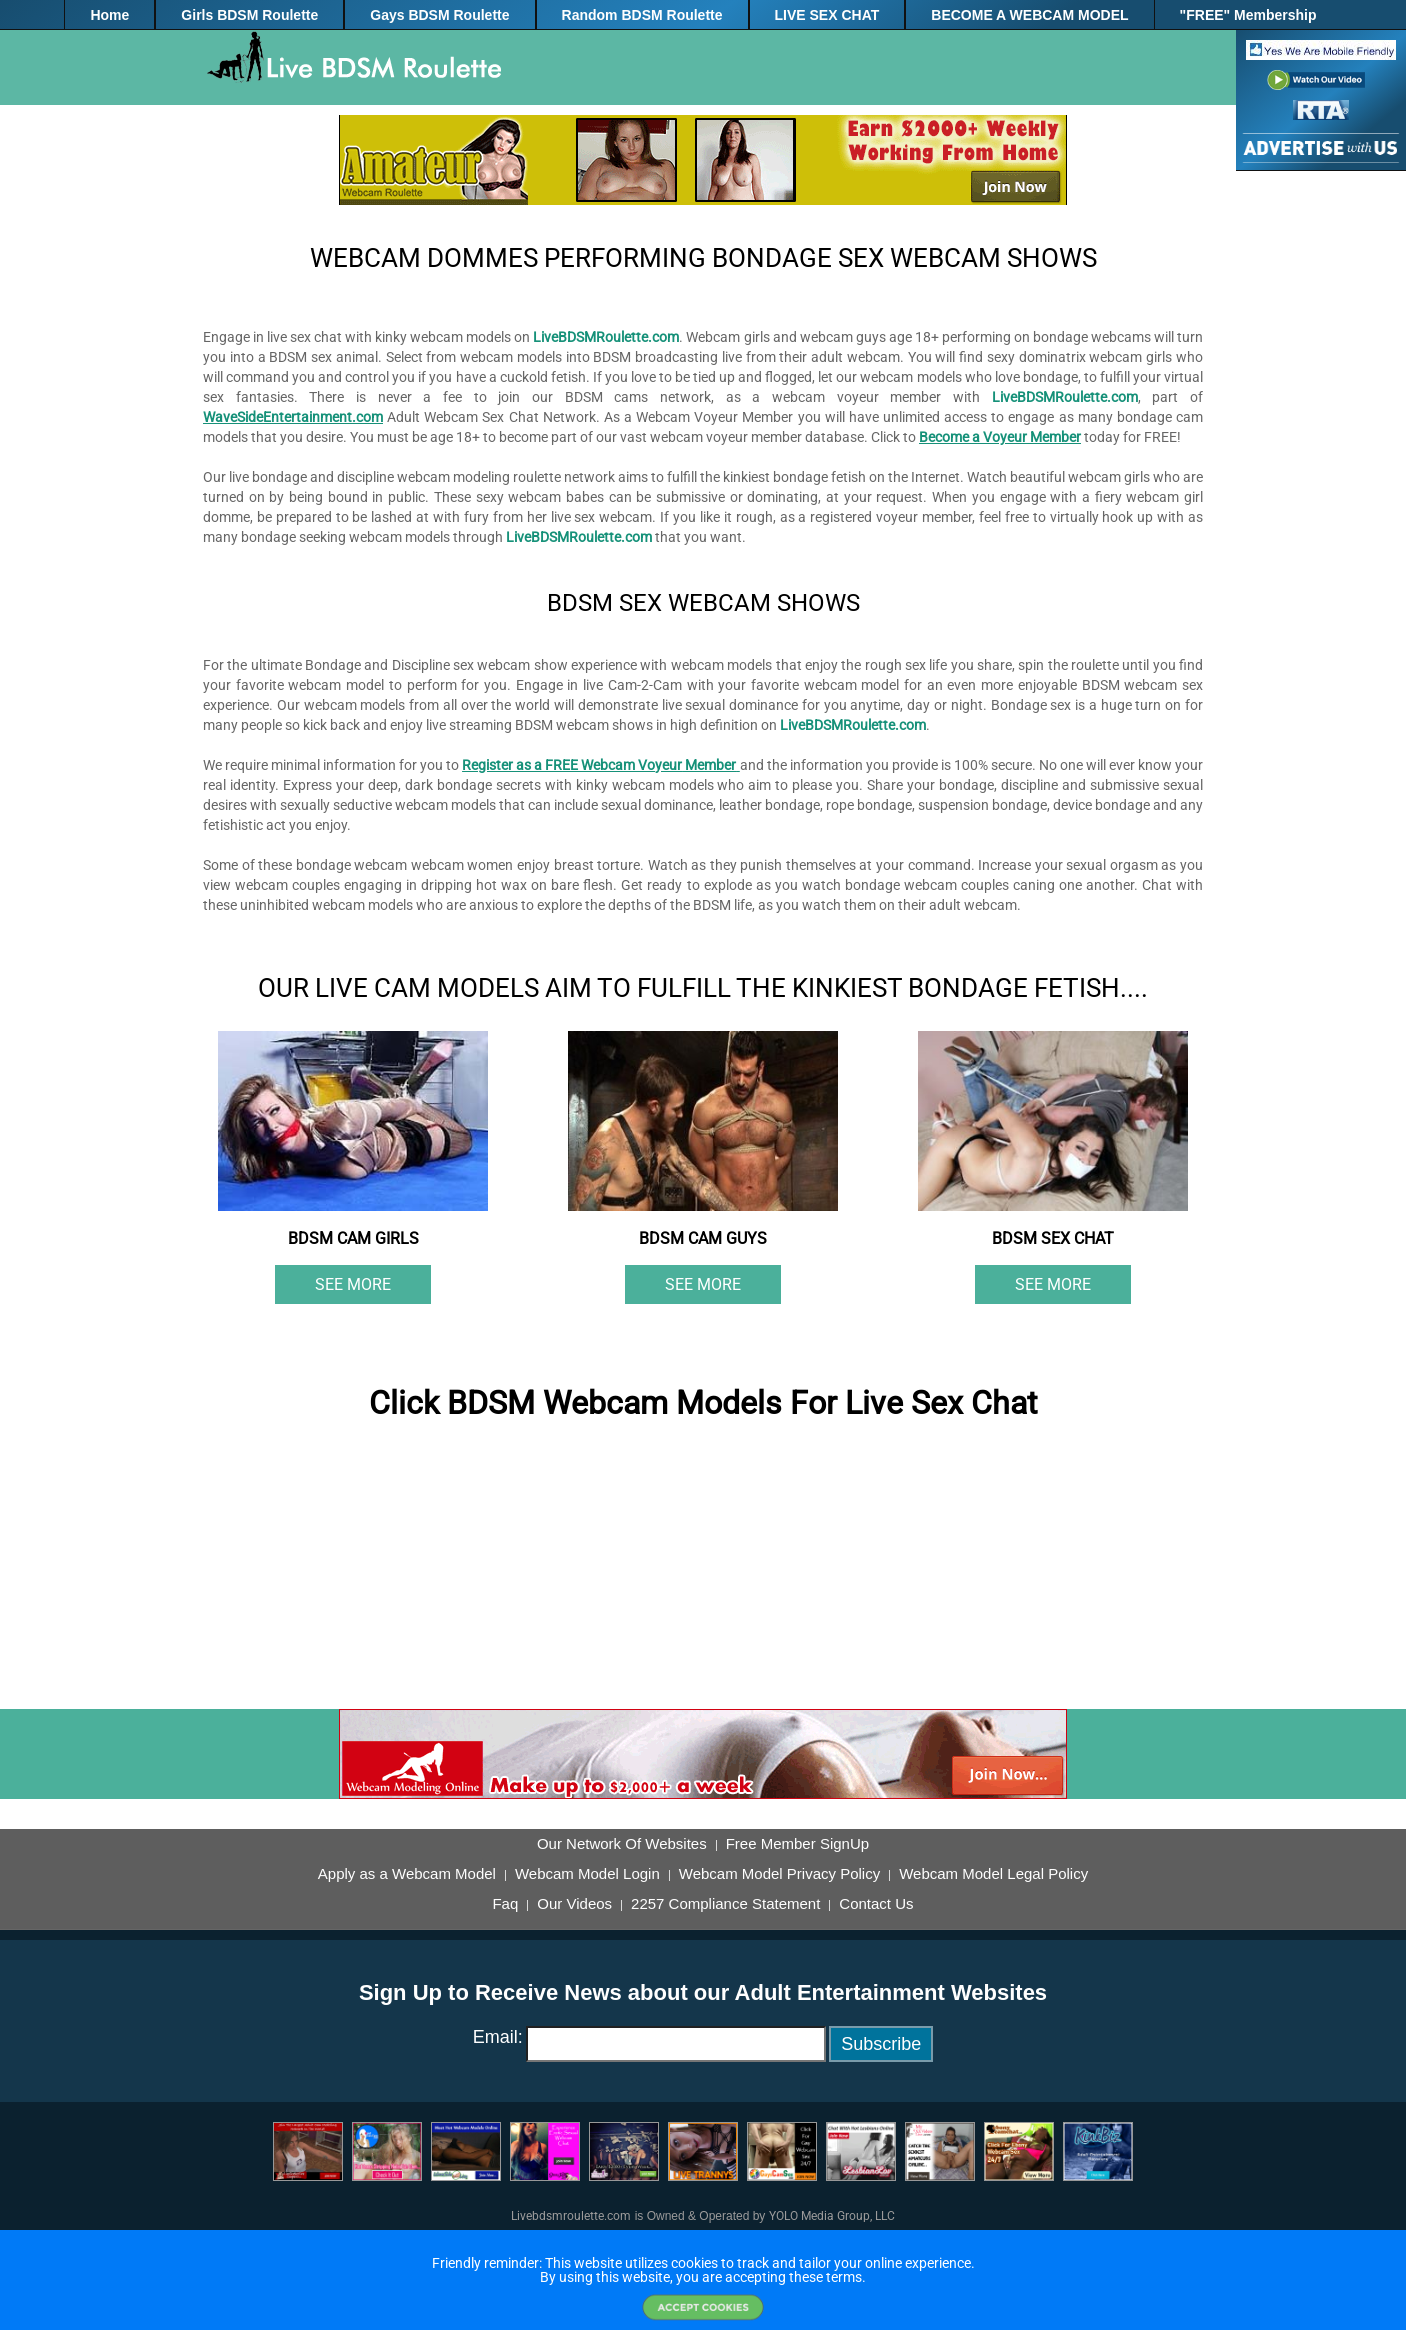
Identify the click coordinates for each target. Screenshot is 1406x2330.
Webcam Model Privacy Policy (779, 1874)
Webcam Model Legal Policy (993, 1874)
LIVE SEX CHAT (827, 15)
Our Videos (574, 1904)
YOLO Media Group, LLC (832, 2216)
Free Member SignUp (797, 1844)
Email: (498, 2037)
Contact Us (876, 1904)
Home (109, 15)
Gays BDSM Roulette (439, 15)
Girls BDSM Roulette (249, 15)
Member (1054, 437)
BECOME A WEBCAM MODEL (1029, 15)
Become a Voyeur (973, 437)
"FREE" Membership (1248, 15)
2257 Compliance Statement (725, 1904)
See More (353, 1284)
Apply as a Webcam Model (407, 1874)
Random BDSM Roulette (642, 15)
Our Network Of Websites (622, 1844)
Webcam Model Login (587, 1874)
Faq (505, 1904)
